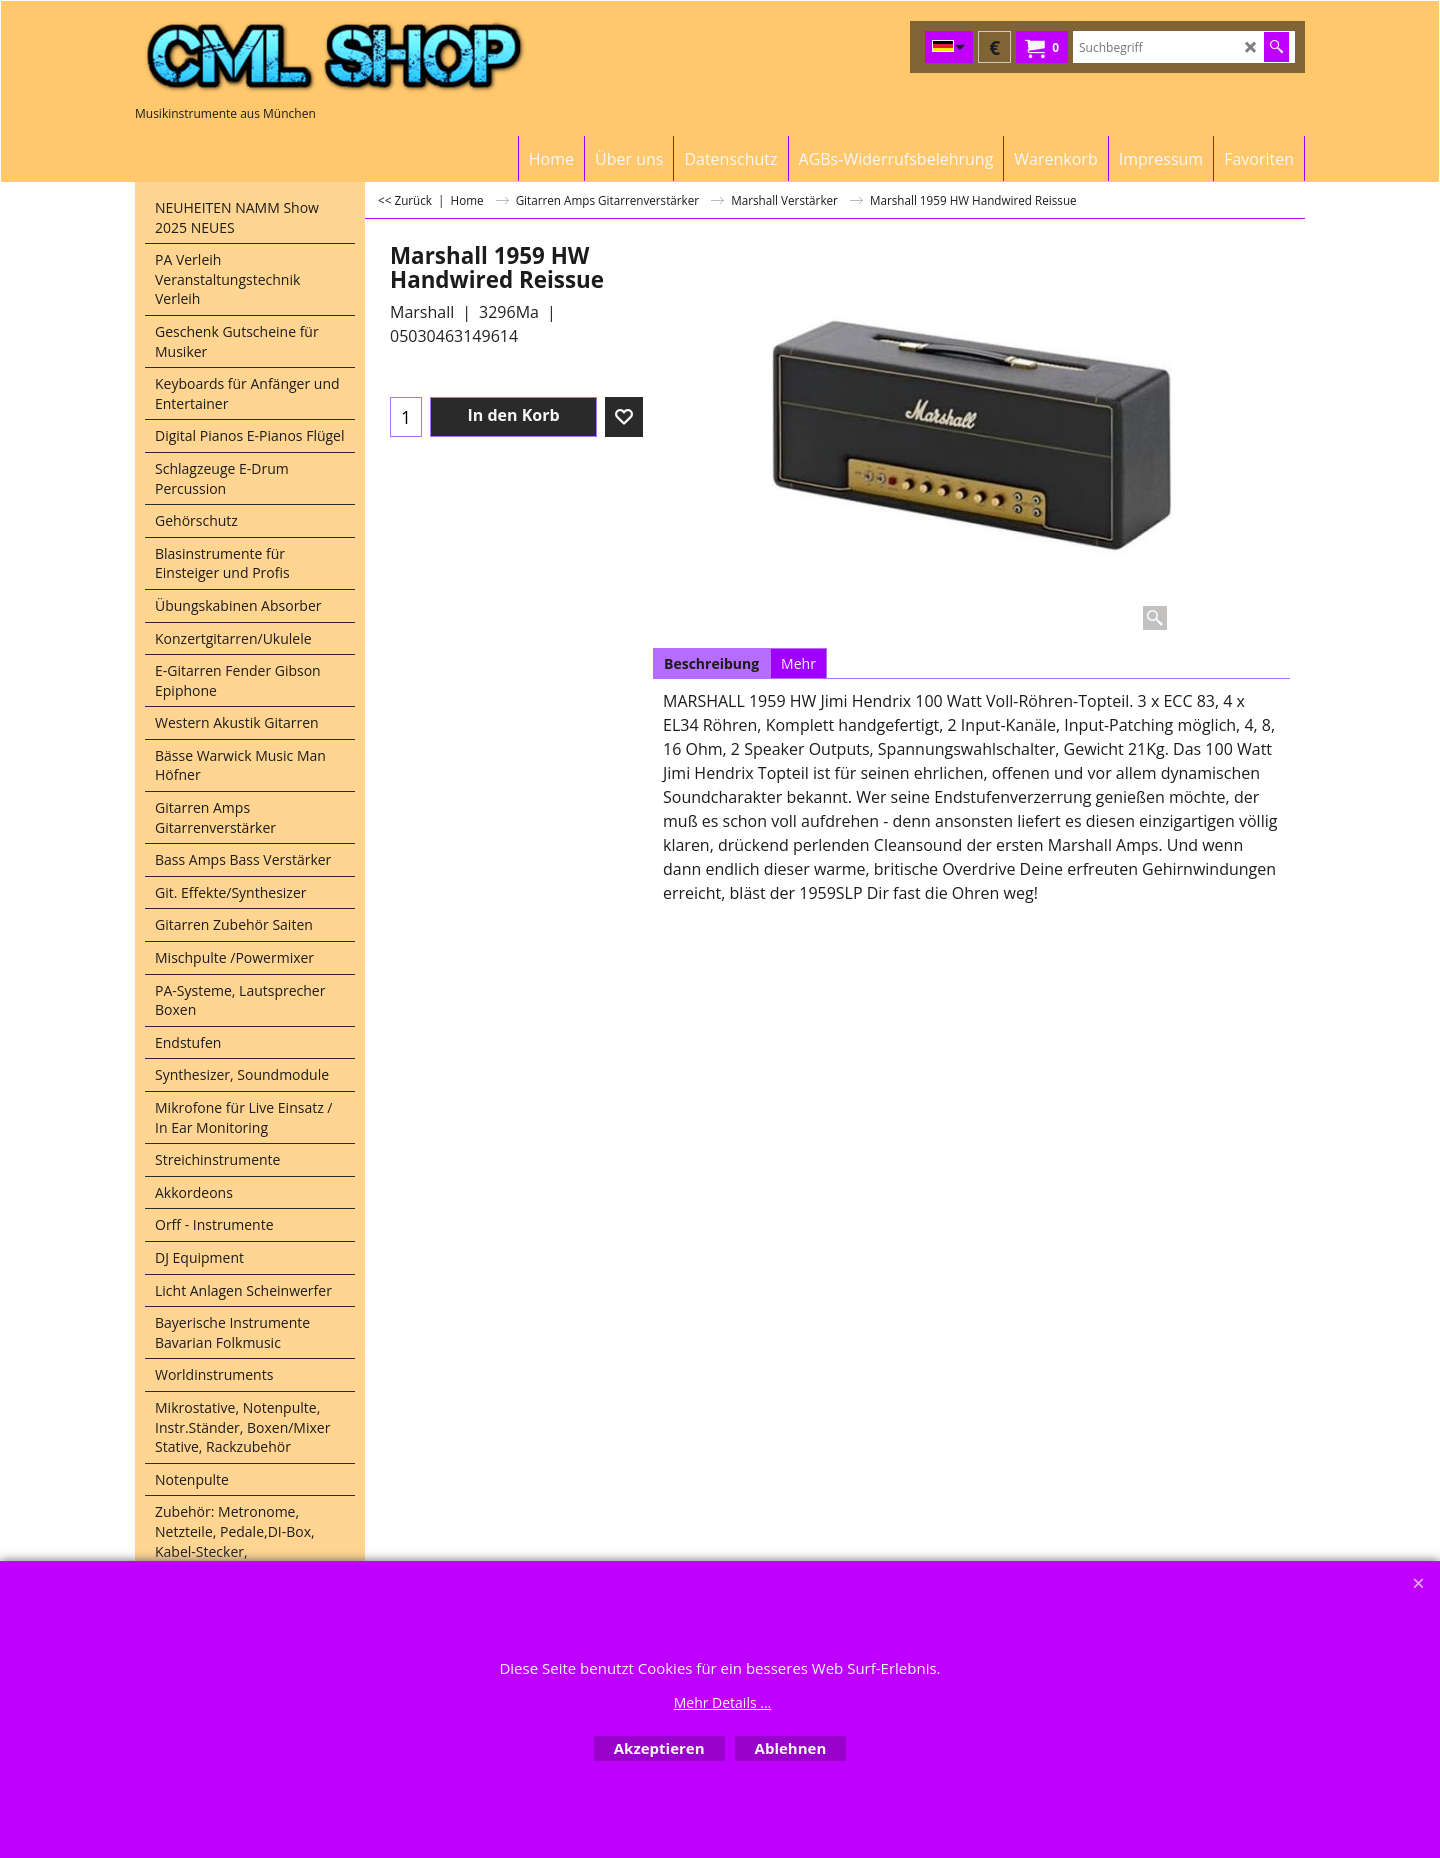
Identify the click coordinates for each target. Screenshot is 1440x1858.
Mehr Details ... (723, 1702)
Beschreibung (711, 663)
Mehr (798, 663)
